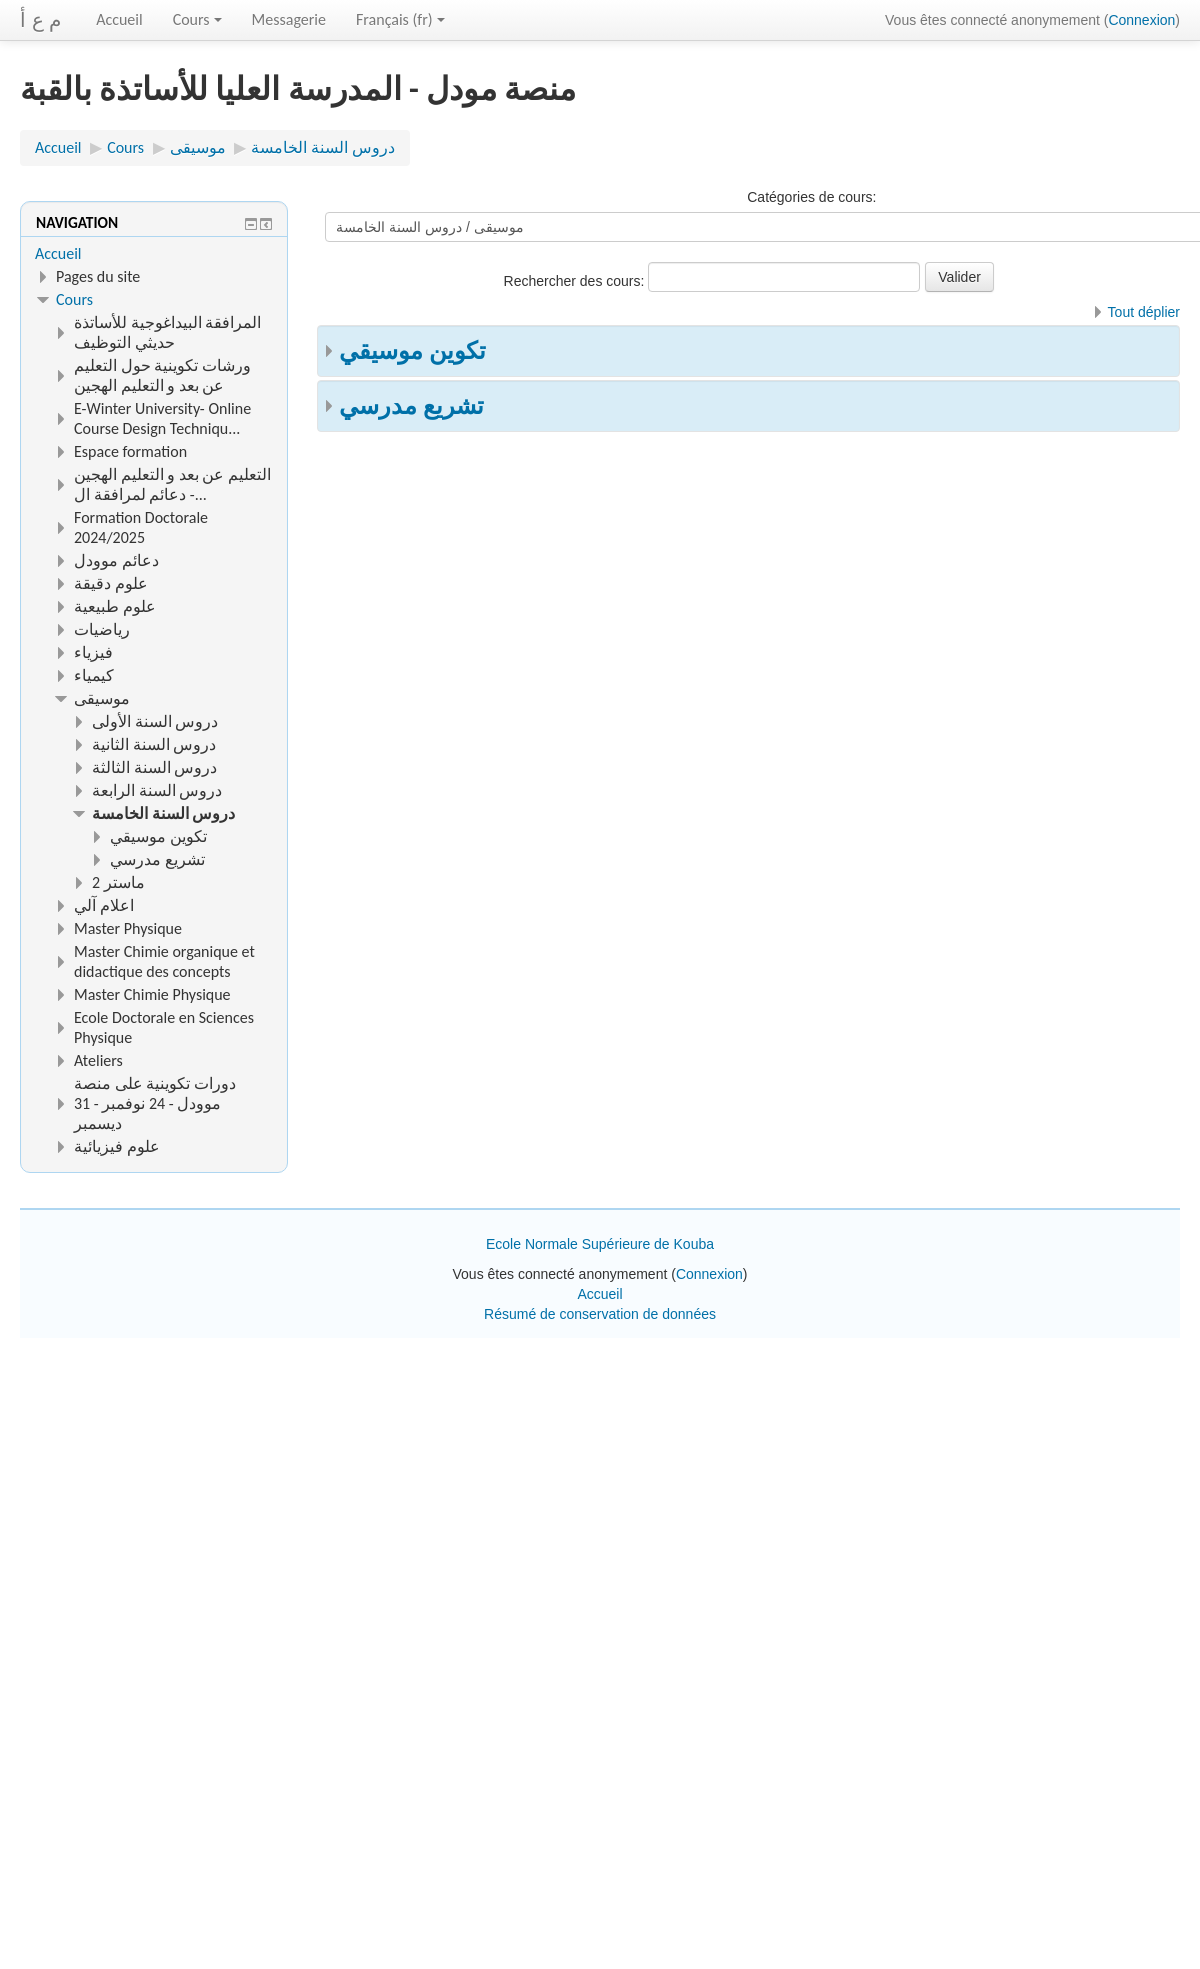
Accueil (119, 19)
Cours (197, 19)
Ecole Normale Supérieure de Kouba (600, 1244)
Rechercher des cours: (576, 281)
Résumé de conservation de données (600, 1314)
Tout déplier (1144, 312)
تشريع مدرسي (411, 405)
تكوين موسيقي (412, 350)
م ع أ (40, 20)
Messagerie (289, 19)
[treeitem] (154, 254)
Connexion (1141, 20)
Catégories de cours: (811, 197)
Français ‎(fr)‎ (400, 19)
